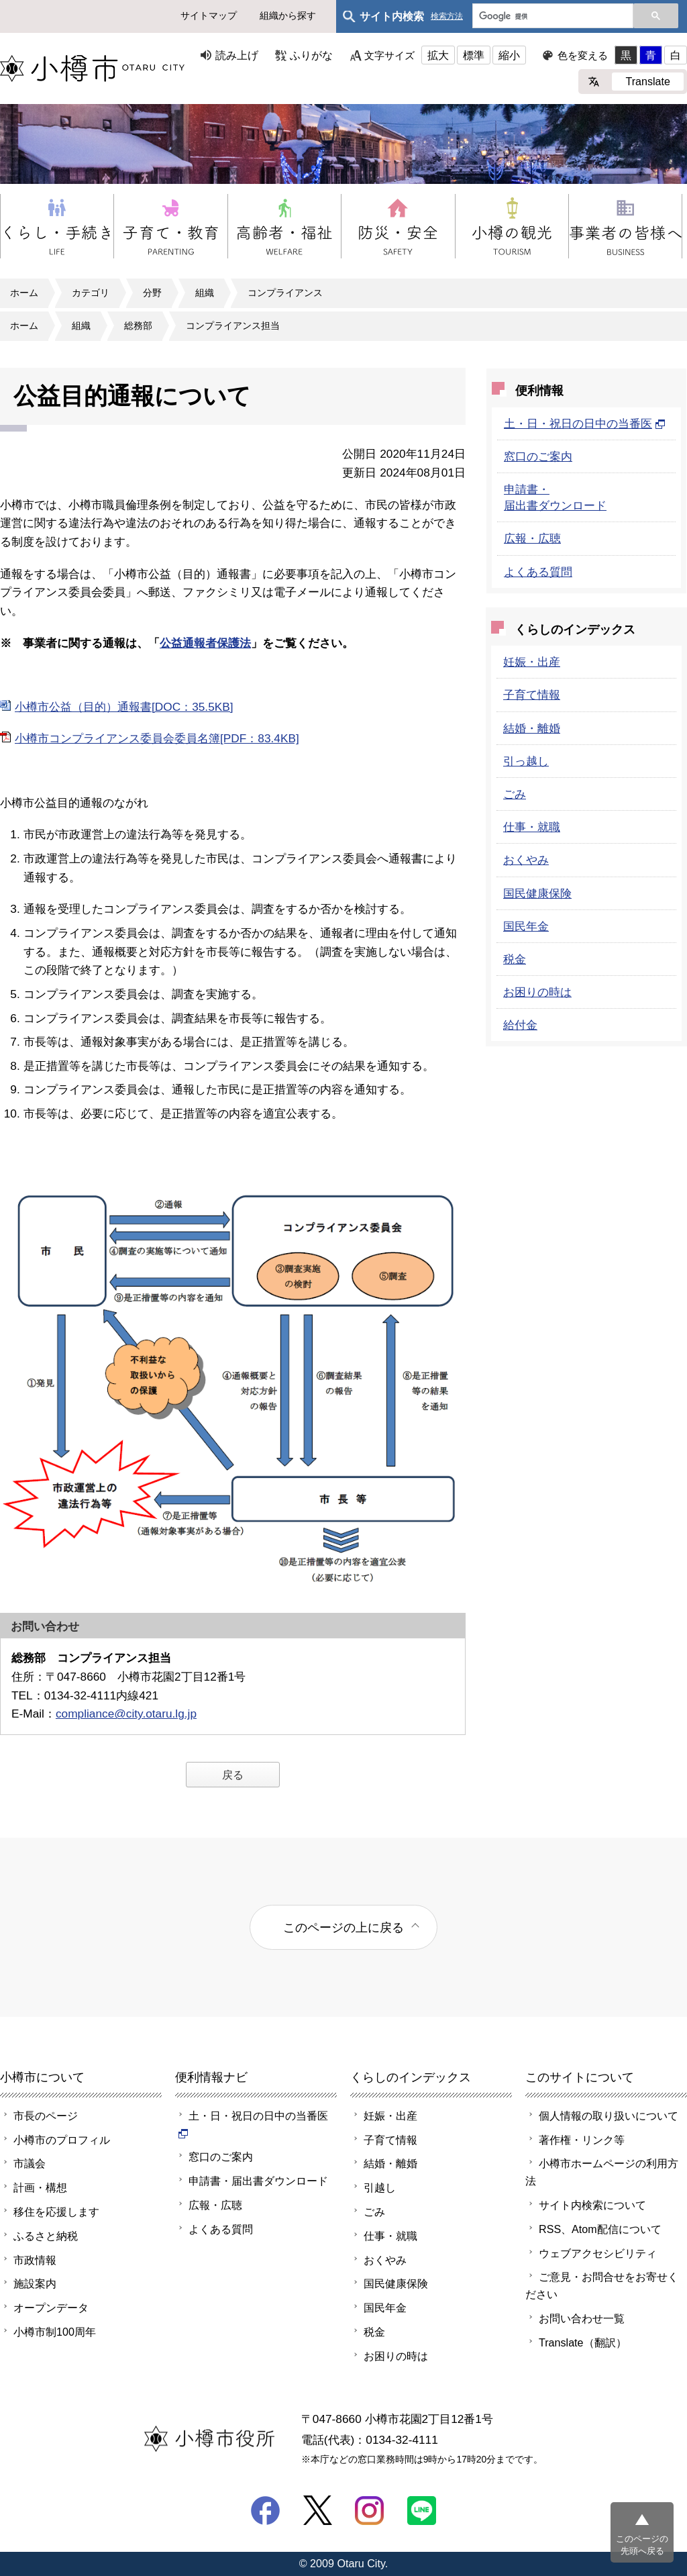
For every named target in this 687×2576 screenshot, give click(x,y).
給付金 (520, 1025)
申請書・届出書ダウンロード (258, 2181)
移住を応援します (56, 2212)
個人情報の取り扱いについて (608, 2116)
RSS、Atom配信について (600, 2229)
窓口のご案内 (538, 456)
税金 (514, 959)
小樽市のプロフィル (61, 2140)
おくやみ (526, 859)
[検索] (551, 17)
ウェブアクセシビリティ (598, 2253)
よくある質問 (538, 572)
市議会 (29, 2163)
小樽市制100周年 (54, 2332)
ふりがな (311, 55)
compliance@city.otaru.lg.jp (126, 1713)
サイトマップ (208, 15)
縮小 (509, 55)
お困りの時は (537, 992)
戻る (233, 1775)
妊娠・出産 (531, 661)
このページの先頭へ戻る (642, 2545)
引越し (380, 2187)
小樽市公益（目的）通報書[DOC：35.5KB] (124, 706)
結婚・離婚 (531, 728)
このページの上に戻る (343, 1927)
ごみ (514, 794)
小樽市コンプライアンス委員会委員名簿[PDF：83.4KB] (157, 738)
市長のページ (45, 2116)
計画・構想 (40, 2187)
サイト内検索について (592, 2205)
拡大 (438, 55)
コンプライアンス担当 (233, 325)
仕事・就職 (531, 827)
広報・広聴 (532, 538)
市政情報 (34, 2260)
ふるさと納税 (45, 2236)
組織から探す (288, 15)
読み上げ (236, 55)
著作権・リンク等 (582, 2140)
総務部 (138, 325)
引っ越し (526, 761)
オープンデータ (51, 2307)
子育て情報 (531, 694)
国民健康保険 (537, 893)
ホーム (24, 292)
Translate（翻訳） (583, 2342)
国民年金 (526, 926)
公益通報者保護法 (205, 643)
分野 (152, 292)
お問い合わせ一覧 (582, 2318)
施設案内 (34, 2283)
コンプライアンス (285, 292)
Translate (647, 81)
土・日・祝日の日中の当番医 (585, 423)
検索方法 (447, 16)
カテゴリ (90, 292)
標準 (473, 55)
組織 (204, 292)
